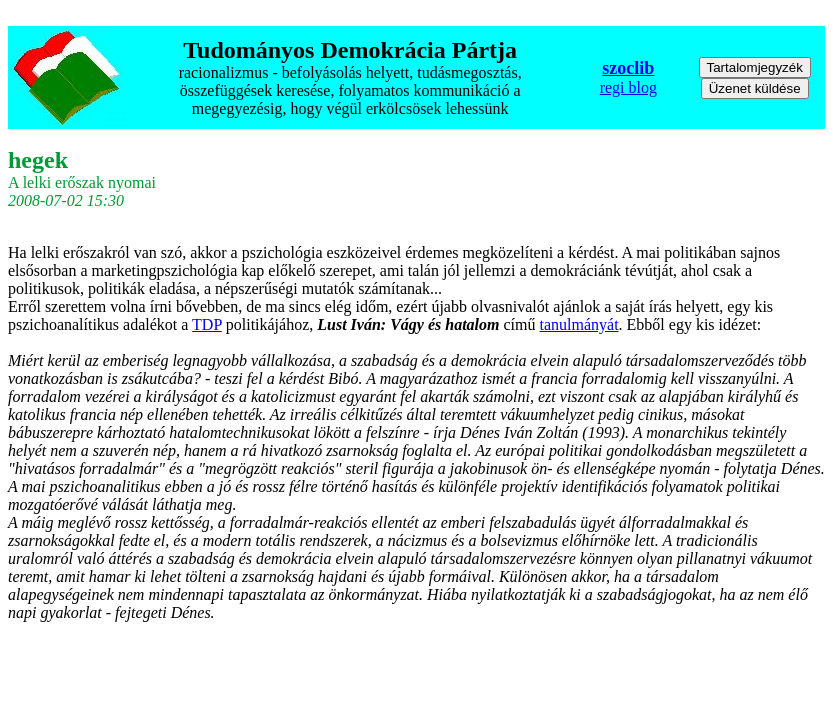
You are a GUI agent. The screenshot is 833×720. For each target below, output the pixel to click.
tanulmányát (579, 324)
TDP (207, 324)
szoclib (628, 68)
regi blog (628, 87)
